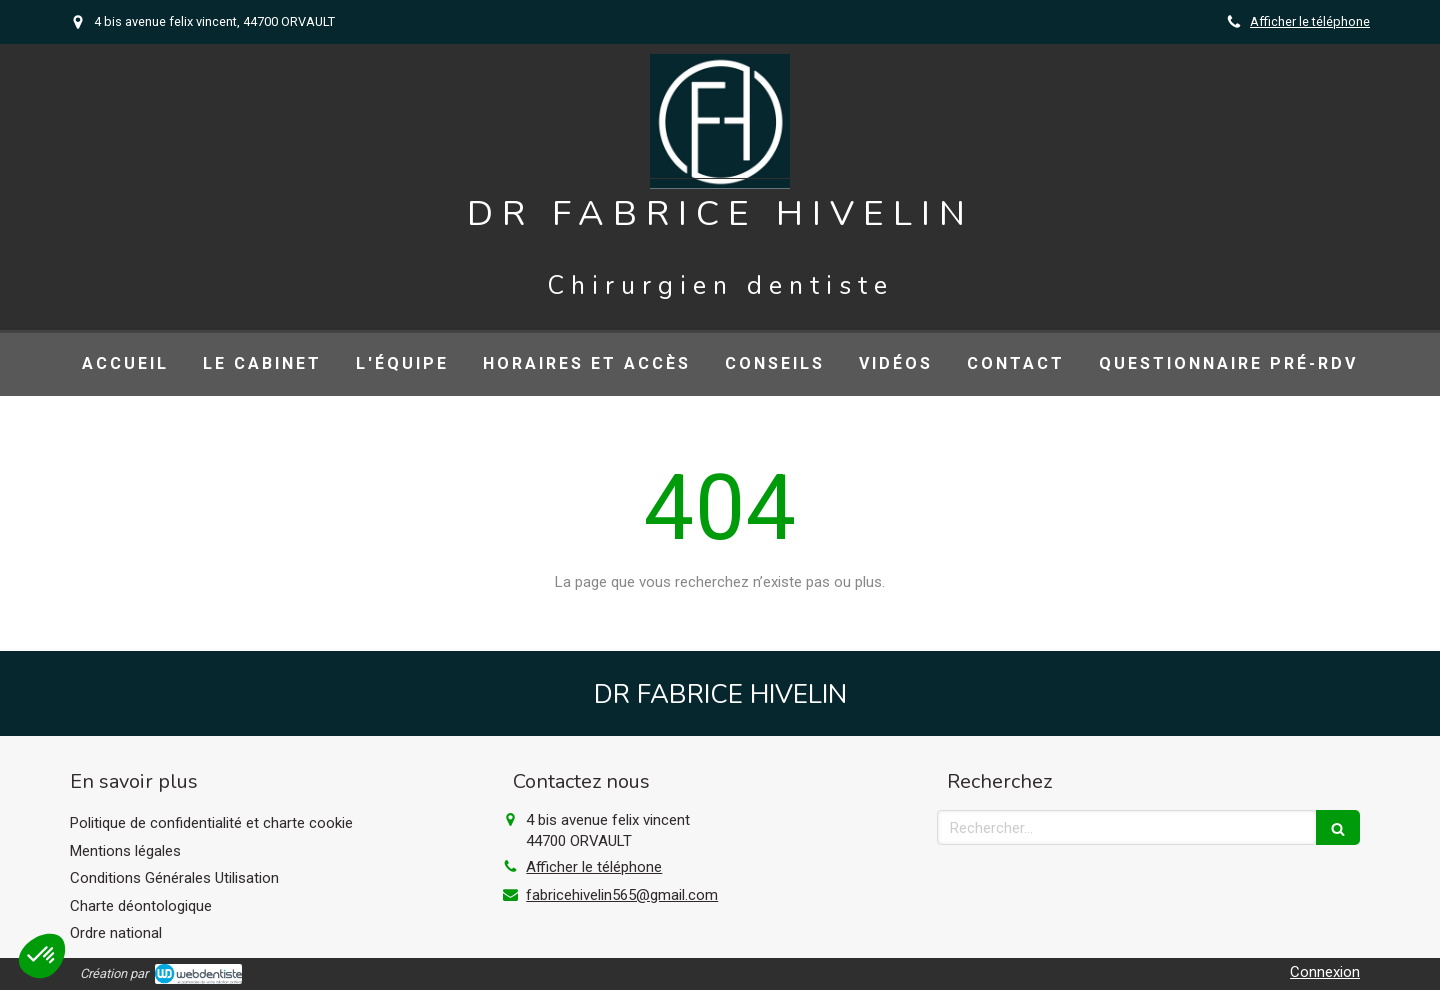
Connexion (1325, 972)
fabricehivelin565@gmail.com (622, 895)
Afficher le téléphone (1310, 21)
